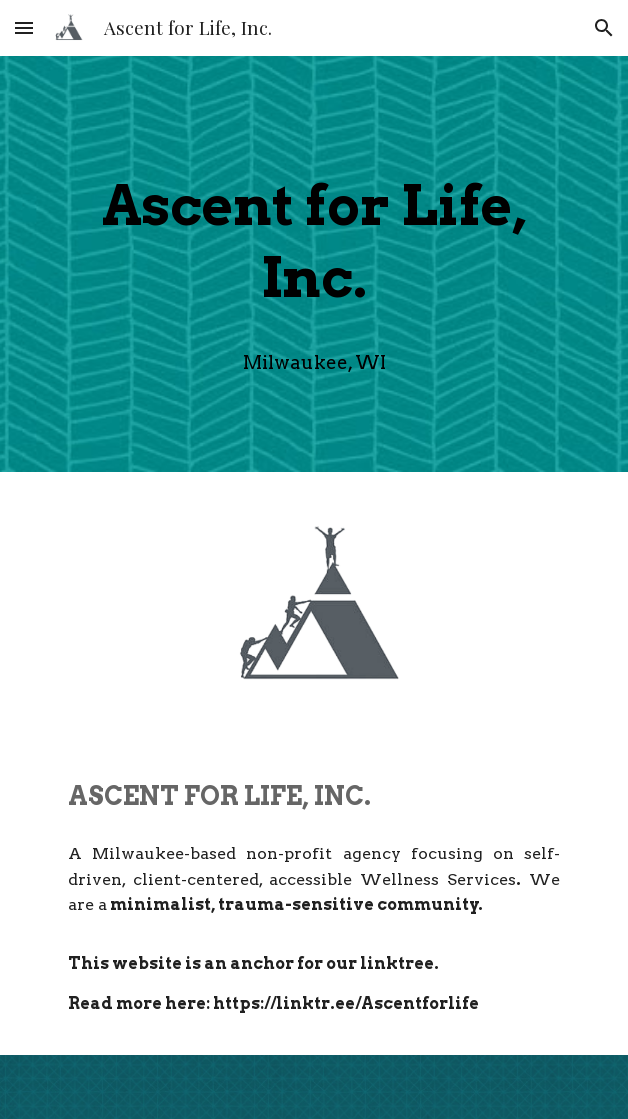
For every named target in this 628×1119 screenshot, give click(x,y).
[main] (313, 235)
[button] (24, 27)
